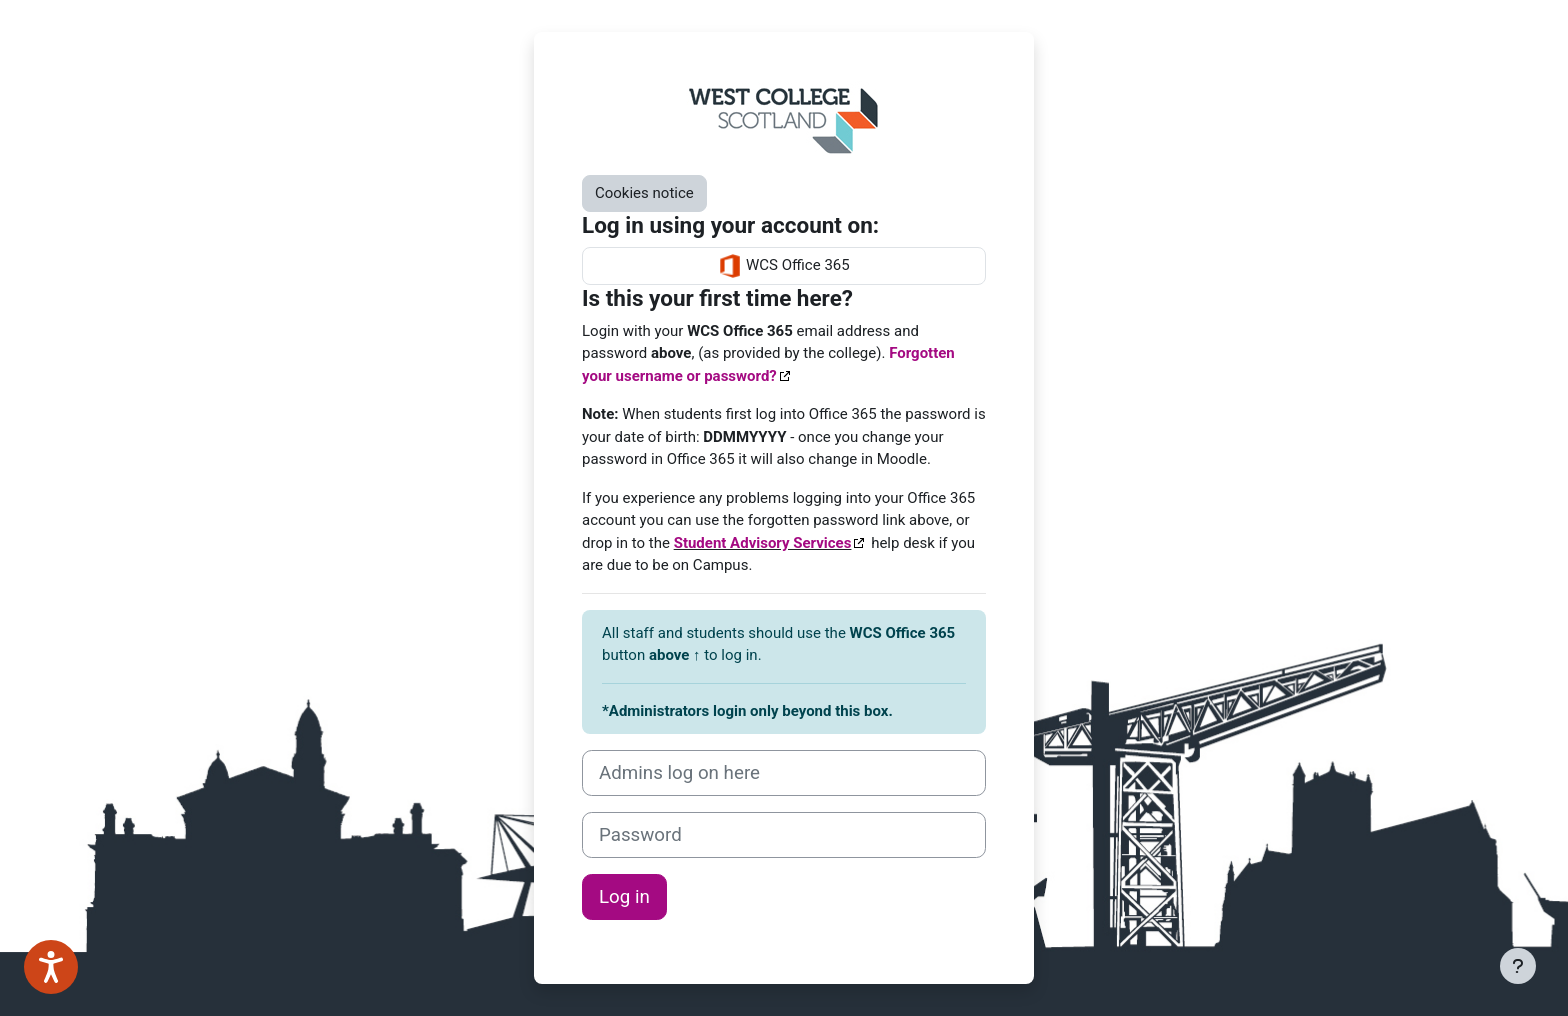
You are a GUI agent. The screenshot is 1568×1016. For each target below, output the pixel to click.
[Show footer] (1518, 966)
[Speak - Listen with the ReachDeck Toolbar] (51, 967)
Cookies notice (644, 193)
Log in (624, 897)
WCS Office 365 (783, 266)
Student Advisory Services (763, 543)
